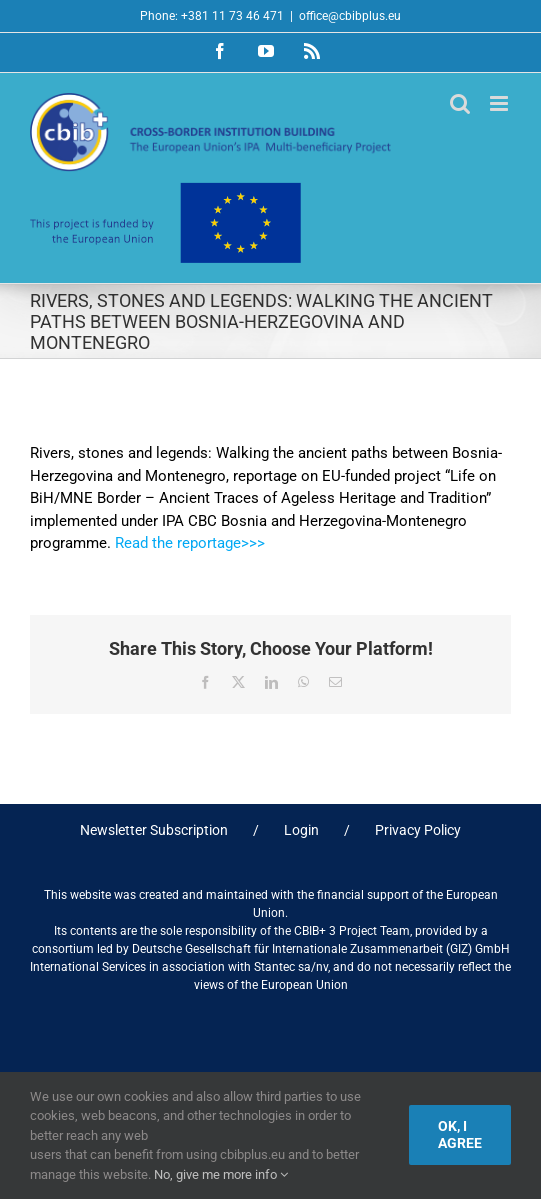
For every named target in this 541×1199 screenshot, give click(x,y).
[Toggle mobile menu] (500, 103)
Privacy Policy (418, 830)
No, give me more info (221, 1174)
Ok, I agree (460, 1134)
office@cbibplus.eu (350, 16)
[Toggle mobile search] (460, 103)
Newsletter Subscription (154, 830)
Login (301, 830)
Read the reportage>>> (194, 543)
